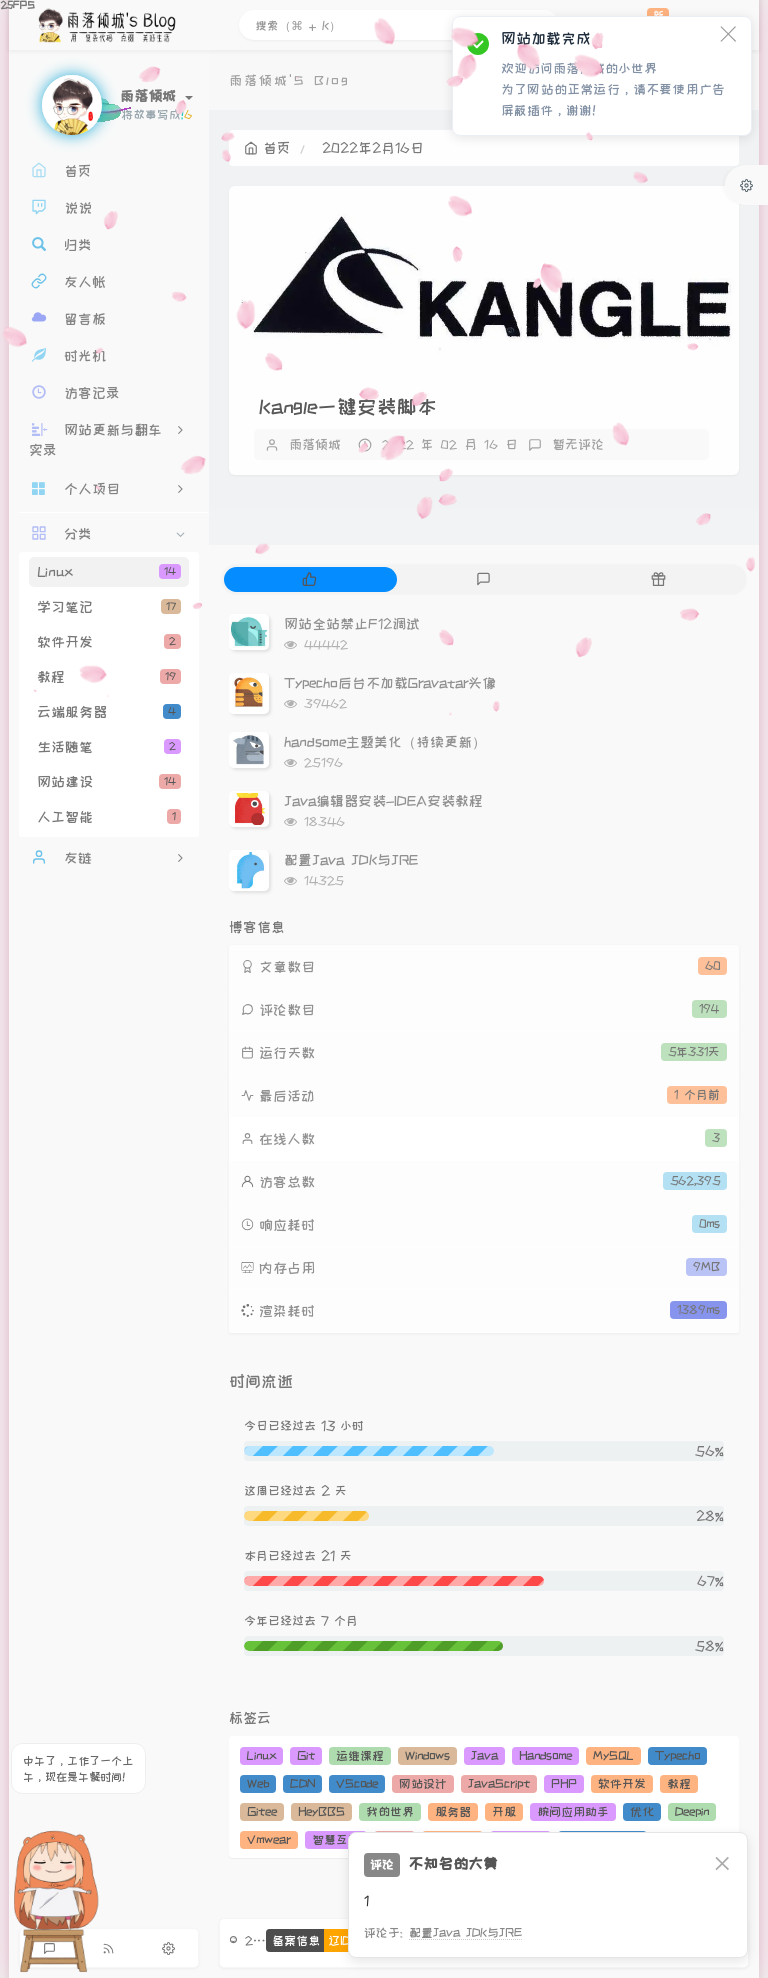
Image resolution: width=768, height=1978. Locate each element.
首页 (267, 148)
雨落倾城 (315, 444)
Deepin (692, 1811)
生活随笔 (109, 747)
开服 (504, 1811)
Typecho (677, 1755)
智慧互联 (336, 1839)
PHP (564, 1783)
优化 (642, 1811)
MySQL (613, 1755)
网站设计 (423, 1783)
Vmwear (269, 1839)
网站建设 (109, 782)
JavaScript (499, 1783)
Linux (109, 572)
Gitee (262, 1811)
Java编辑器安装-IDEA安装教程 (383, 801)
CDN (302, 1783)
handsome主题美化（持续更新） (385, 742)
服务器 (453, 1811)
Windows (427, 1755)
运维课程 (360, 1755)
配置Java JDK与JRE (351, 860)
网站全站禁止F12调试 (352, 624)
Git (306, 1755)
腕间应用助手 (573, 1811)
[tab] (309, 579)
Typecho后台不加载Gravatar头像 (390, 683)
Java (484, 1755)
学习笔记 (109, 607)
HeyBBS (321, 1811)
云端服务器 (109, 712)
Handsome (545, 1755)
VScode (357, 1783)
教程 (109, 677)
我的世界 (390, 1811)
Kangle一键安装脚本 (348, 407)
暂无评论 (578, 444)
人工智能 (109, 817)
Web (258, 1783)
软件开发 (109, 642)
